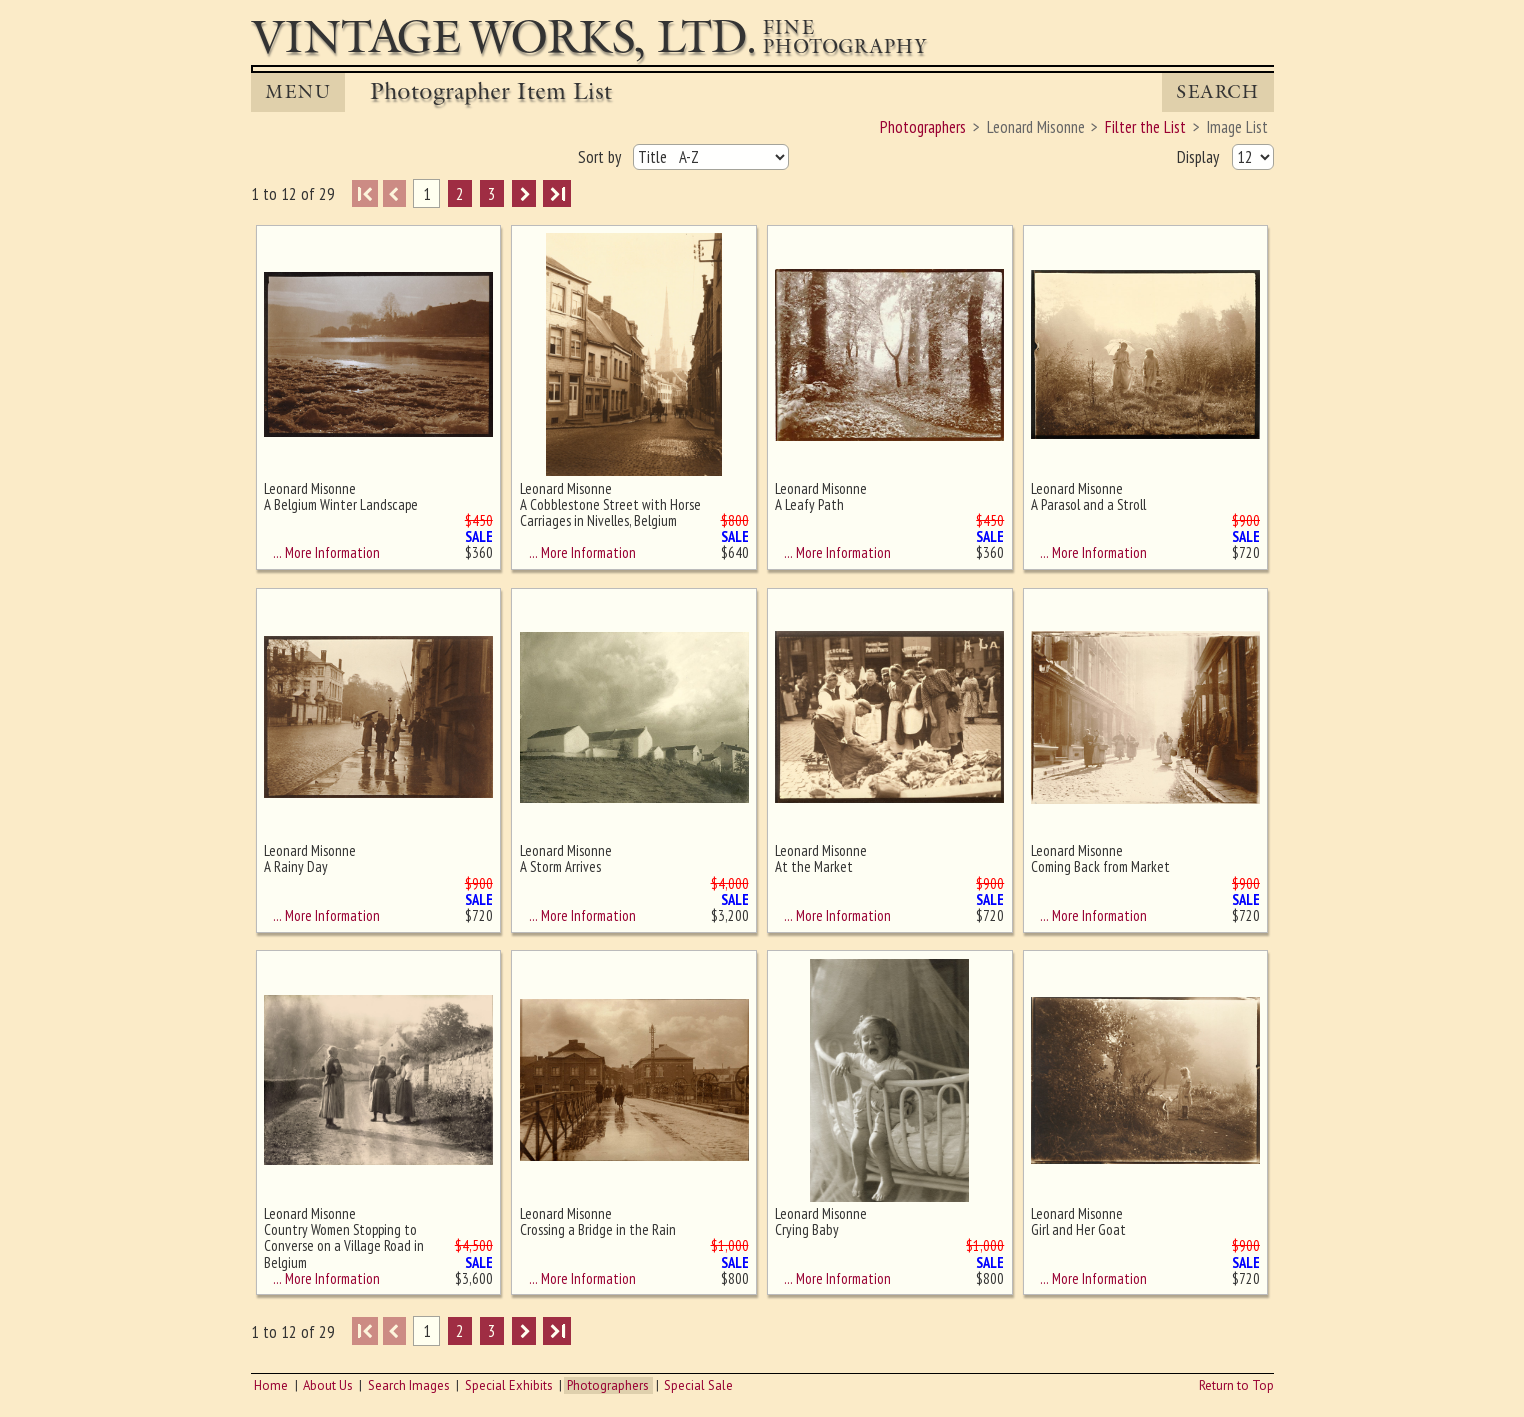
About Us (328, 1385)
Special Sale (698, 1385)
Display (1200, 157)
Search (1217, 92)
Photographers (608, 1385)
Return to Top (1236, 1385)
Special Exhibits (509, 1385)
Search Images (409, 1385)
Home (271, 1385)
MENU (298, 92)
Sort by (601, 157)
